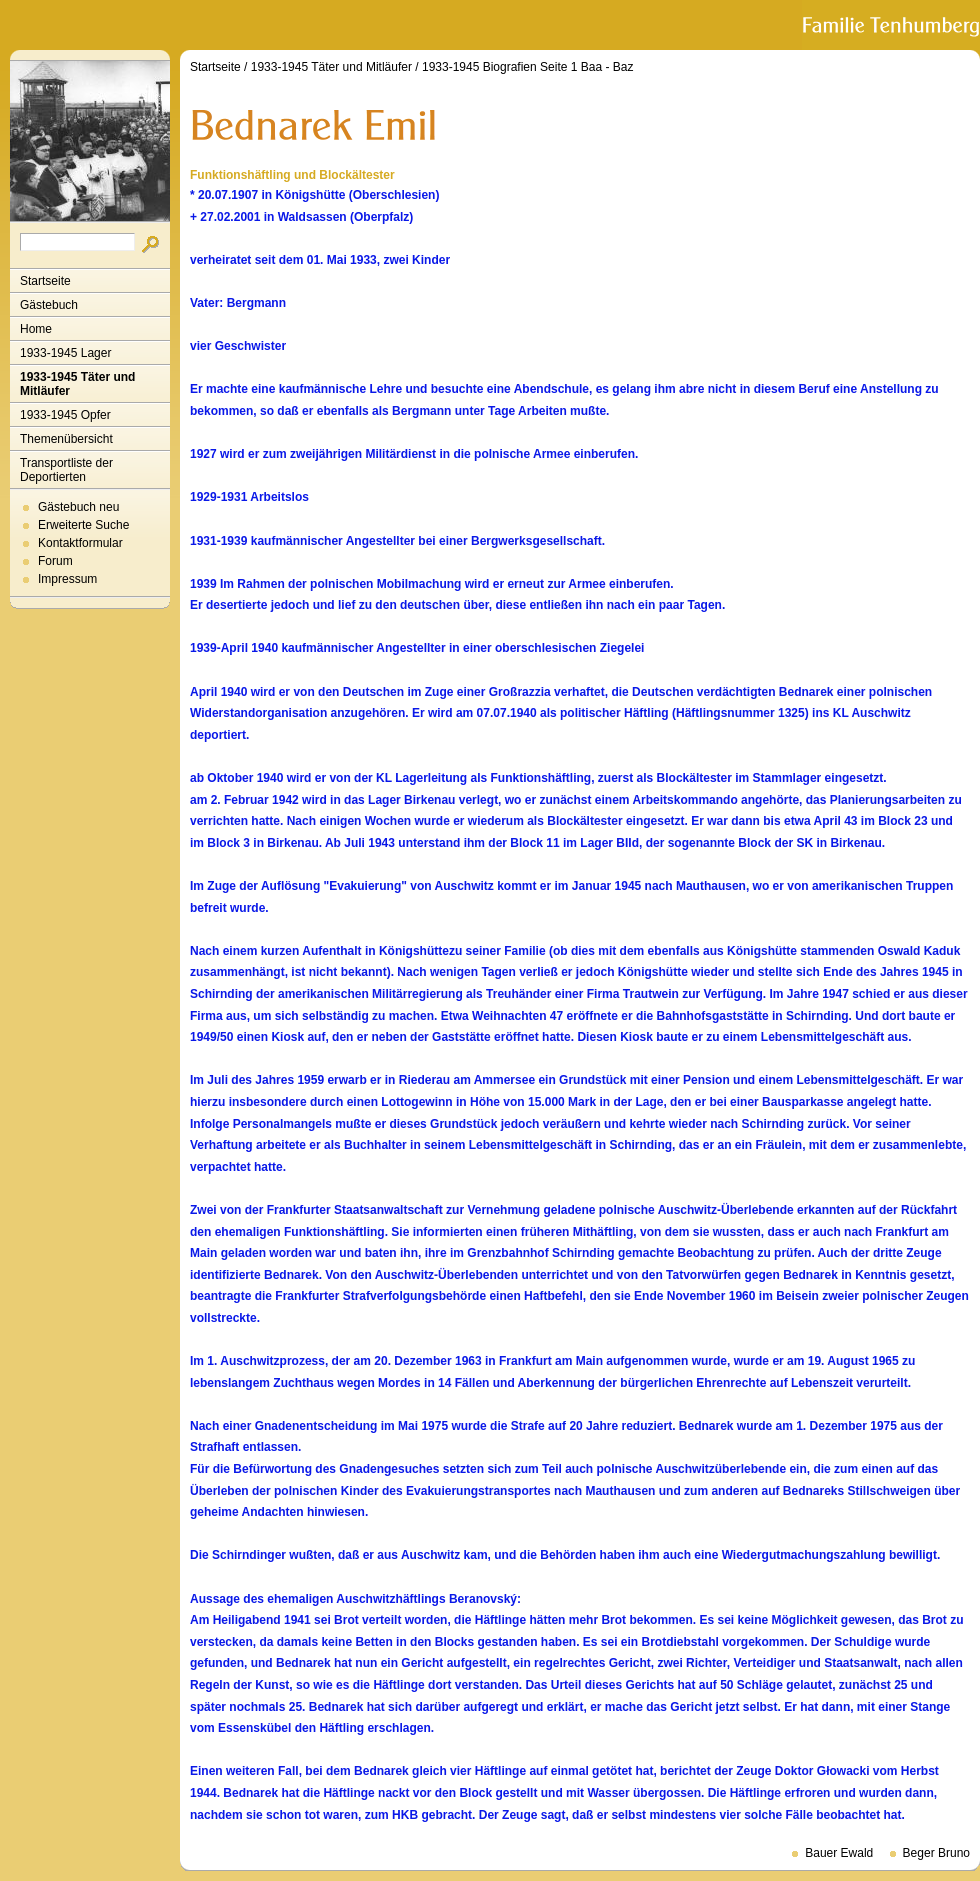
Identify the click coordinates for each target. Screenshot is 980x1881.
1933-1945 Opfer (65, 415)
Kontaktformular (80, 543)
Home (36, 329)
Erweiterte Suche (83, 525)
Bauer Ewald (839, 1853)
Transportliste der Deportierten (66, 470)
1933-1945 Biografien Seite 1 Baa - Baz (527, 67)
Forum (55, 561)
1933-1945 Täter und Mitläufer (77, 384)
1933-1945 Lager (65, 353)
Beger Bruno (936, 1853)
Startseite (45, 281)
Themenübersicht (66, 439)
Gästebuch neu (78, 507)
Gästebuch (49, 305)
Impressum (67, 579)
